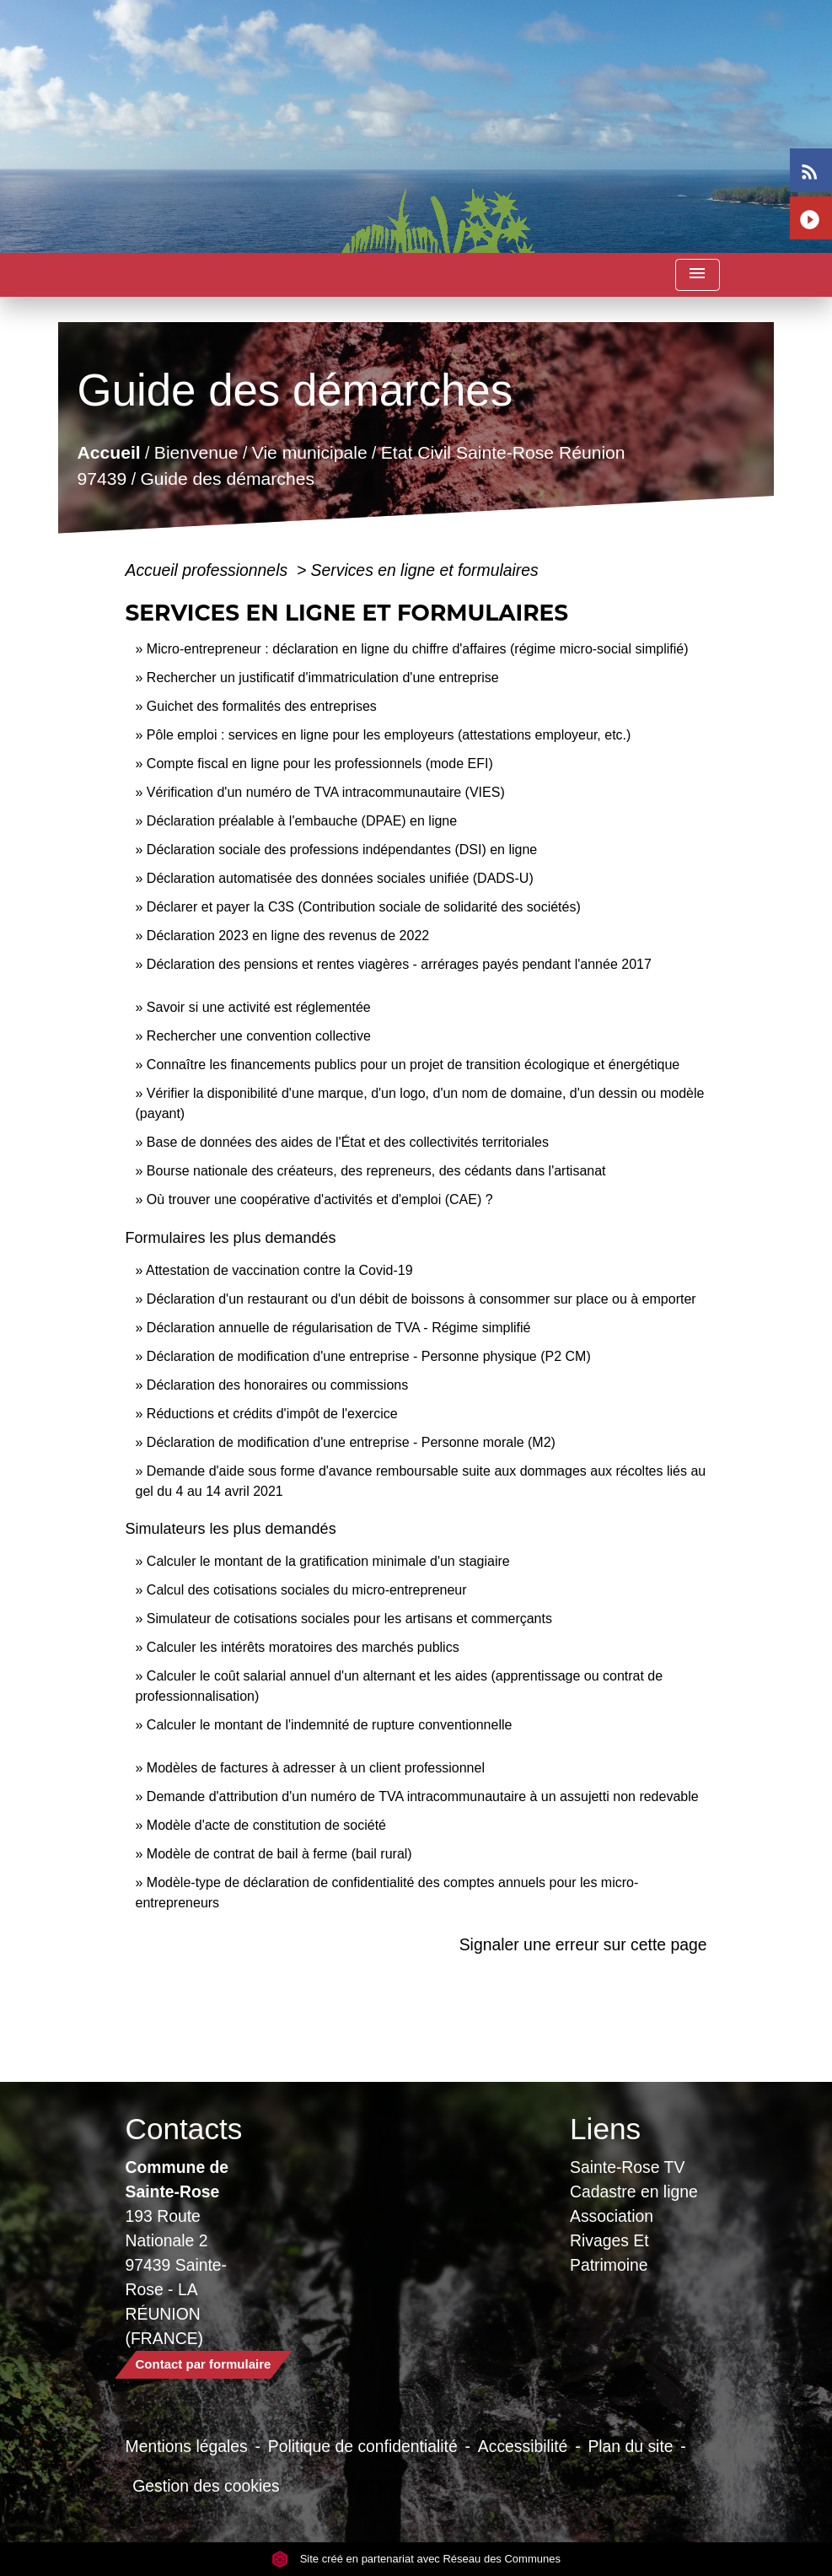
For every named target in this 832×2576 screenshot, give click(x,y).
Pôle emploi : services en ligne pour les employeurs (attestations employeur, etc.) (389, 735)
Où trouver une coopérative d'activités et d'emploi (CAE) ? (320, 1199)
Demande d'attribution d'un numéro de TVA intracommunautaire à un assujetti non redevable (423, 1796)
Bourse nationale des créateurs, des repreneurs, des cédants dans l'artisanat (376, 1171)
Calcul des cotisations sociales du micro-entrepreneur (307, 1590)
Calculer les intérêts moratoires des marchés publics (303, 1647)
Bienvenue (196, 451)
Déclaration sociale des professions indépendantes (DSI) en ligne (342, 849)
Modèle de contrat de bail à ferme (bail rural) (279, 1854)
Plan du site (630, 2446)
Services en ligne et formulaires (425, 570)
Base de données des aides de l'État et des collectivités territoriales (348, 1142)
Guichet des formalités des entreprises (262, 706)
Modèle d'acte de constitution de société (266, 1825)
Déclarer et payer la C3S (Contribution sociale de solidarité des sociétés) (364, 907)
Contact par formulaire (203, 2364)
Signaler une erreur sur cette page (583, 1944)
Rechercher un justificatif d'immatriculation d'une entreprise (323, 677)
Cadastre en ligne (634, 2191)
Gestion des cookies (205, 2486)
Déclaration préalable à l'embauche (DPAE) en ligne (302, 821)
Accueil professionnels (209, 570)
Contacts (184, 2128)
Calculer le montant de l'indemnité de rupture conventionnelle (330, 1725)
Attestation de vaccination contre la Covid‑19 (279, 1270)
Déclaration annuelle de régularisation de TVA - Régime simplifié (339, 1327)
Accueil (109, 451)
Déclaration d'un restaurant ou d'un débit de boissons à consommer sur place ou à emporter (421, 1299)
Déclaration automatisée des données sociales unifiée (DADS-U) (340, 878)
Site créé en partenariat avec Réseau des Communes (416, 2558)
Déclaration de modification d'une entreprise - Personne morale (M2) (351, 1442)
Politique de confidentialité (363, 2446)
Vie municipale (310, 451)
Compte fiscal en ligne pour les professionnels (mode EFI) (320, 763)
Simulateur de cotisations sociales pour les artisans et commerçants (349, 1618)
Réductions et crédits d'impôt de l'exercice (272, 1413)
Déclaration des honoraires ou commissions (277, 1385)
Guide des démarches (228, 478)
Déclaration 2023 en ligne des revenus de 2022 (288, 935)
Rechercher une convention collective (259, 1036)
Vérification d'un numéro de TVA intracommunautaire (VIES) (326, 792)
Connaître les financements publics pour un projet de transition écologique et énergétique (413, 1064)
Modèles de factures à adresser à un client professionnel (316, 1768)
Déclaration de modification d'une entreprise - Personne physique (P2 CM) (369, 1356)
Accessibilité (523, 2446)
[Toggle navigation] (697, 275)
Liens (605, 2128)
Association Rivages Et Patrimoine (611, 2240)
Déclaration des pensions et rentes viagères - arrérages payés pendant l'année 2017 (399, 964)
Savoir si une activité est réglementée (259, 1007)
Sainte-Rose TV (627, 2167)
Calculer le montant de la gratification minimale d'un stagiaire (328, 1561)
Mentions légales (187, 2446)
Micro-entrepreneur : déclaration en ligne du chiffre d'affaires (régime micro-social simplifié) (418, 649)
